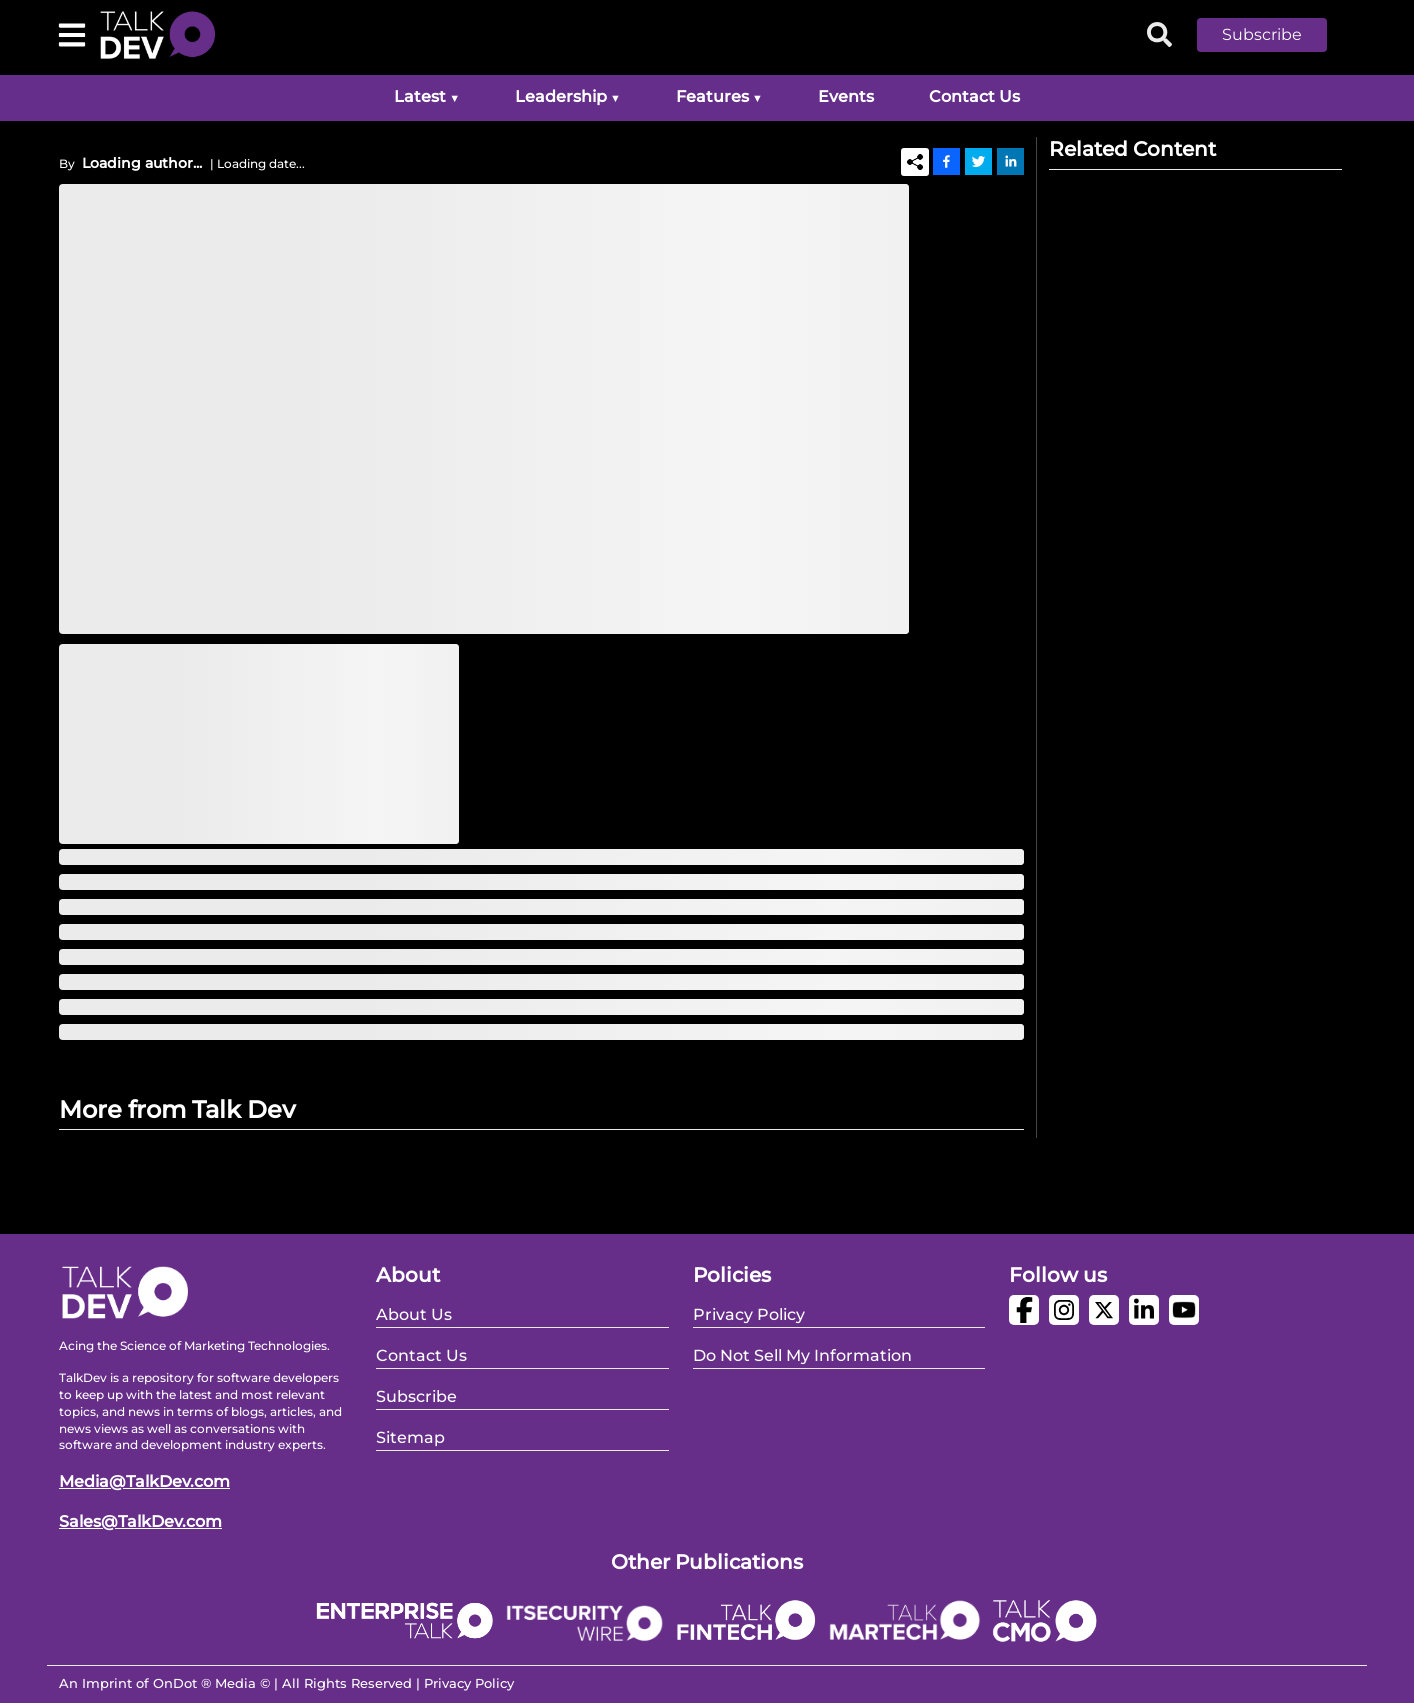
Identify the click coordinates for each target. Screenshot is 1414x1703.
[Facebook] (946, 161)
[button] (1277, 35)
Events (846, 96)
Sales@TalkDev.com (140, 1521)
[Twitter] (978, 161)
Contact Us (974, 96)
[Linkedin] (1010, 161)
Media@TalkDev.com (144, 1481)
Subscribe (1262, 34)
